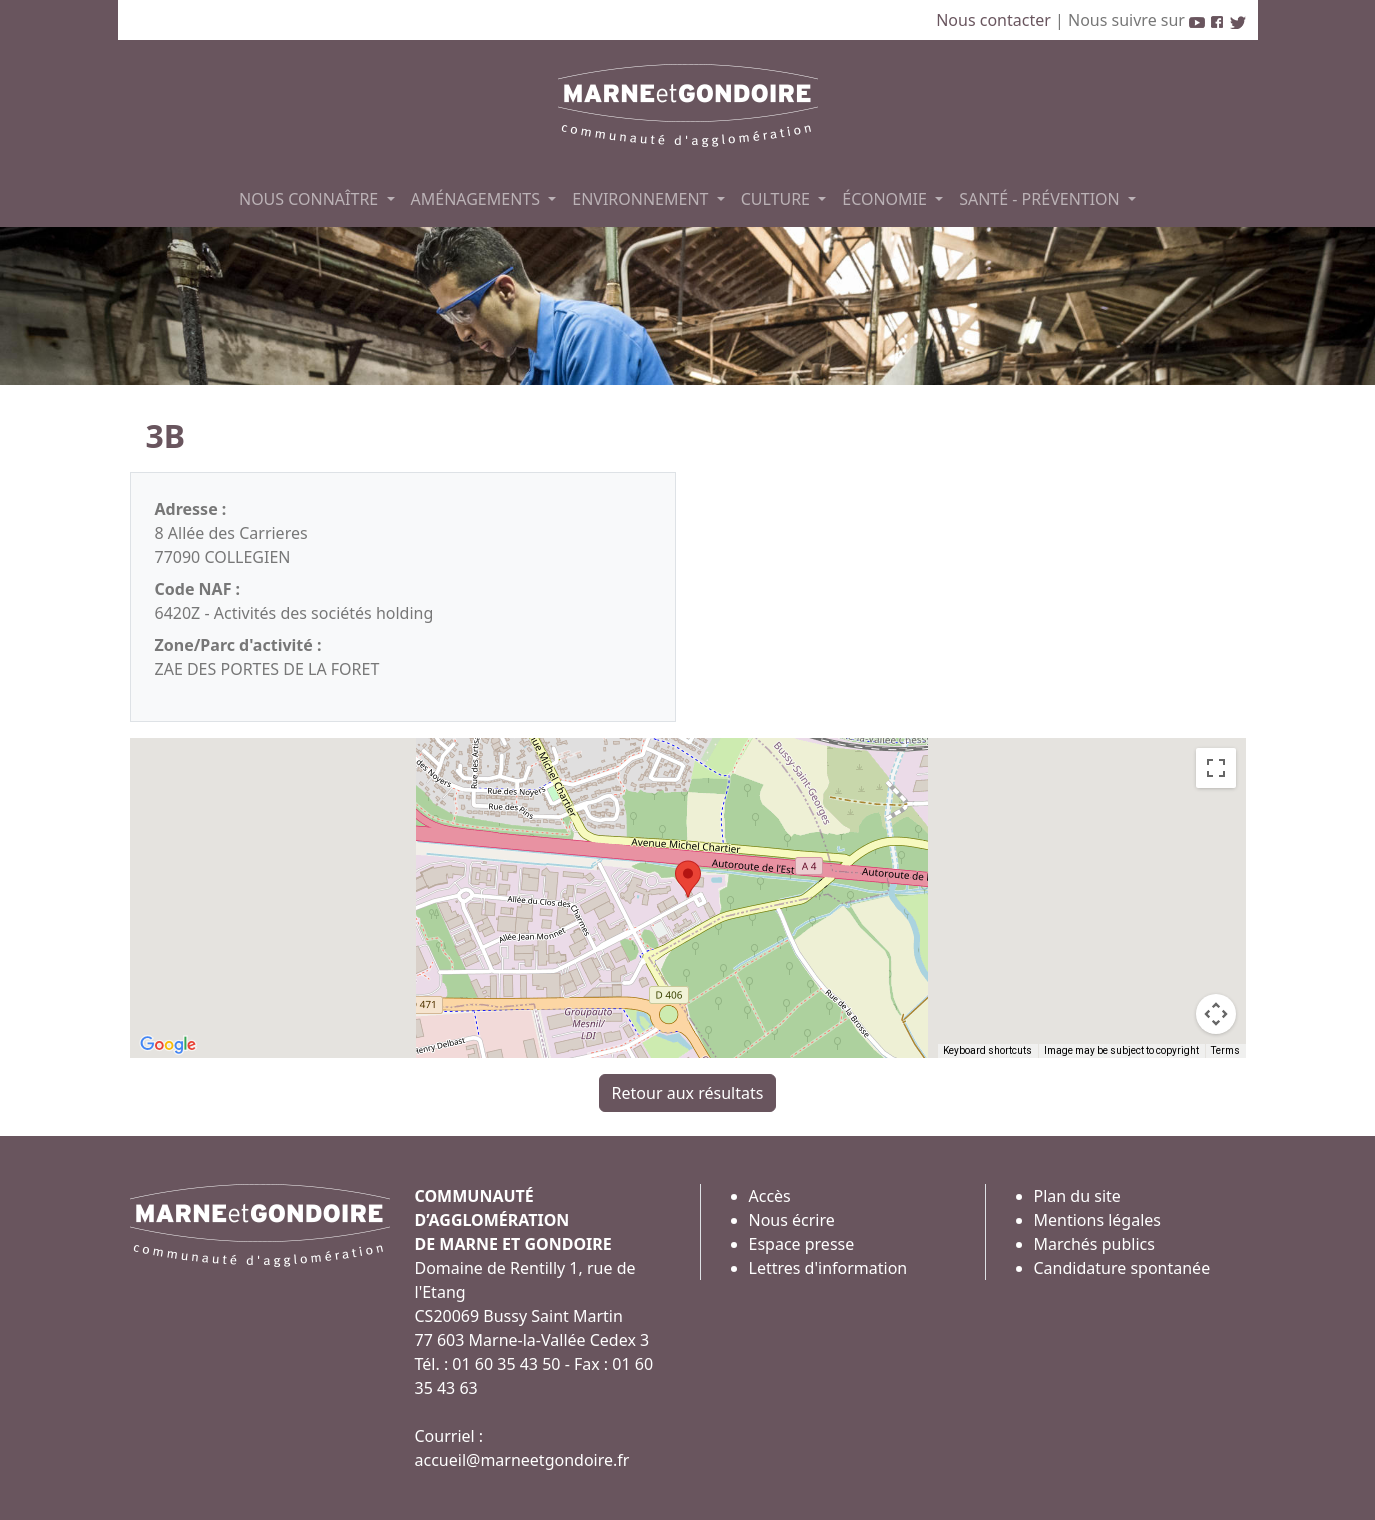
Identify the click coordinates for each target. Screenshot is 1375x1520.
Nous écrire (792, 1220)
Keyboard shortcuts (987, 1050)
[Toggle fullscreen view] (1216, 768)
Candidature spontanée (1122, 1268)
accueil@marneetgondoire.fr (522, 1460)
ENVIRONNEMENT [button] (642, 199)
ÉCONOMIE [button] (886, 199)
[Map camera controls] (1216, 1014)
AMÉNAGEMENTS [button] (478, 199)
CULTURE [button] (777, 199)
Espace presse (802, 1244)
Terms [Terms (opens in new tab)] (1225, 1050)
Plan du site (1077, 1196)
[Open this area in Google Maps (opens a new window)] (168, 1045)
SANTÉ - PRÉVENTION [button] (1041, 199)
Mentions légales (1098, 1220)
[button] (688, 879)
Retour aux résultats (688, 1093)
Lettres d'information (828, 1268)
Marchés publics (1094, 1244)
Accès (770, 1196)
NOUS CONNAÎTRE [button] (310, 199)
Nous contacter (995, 20)
